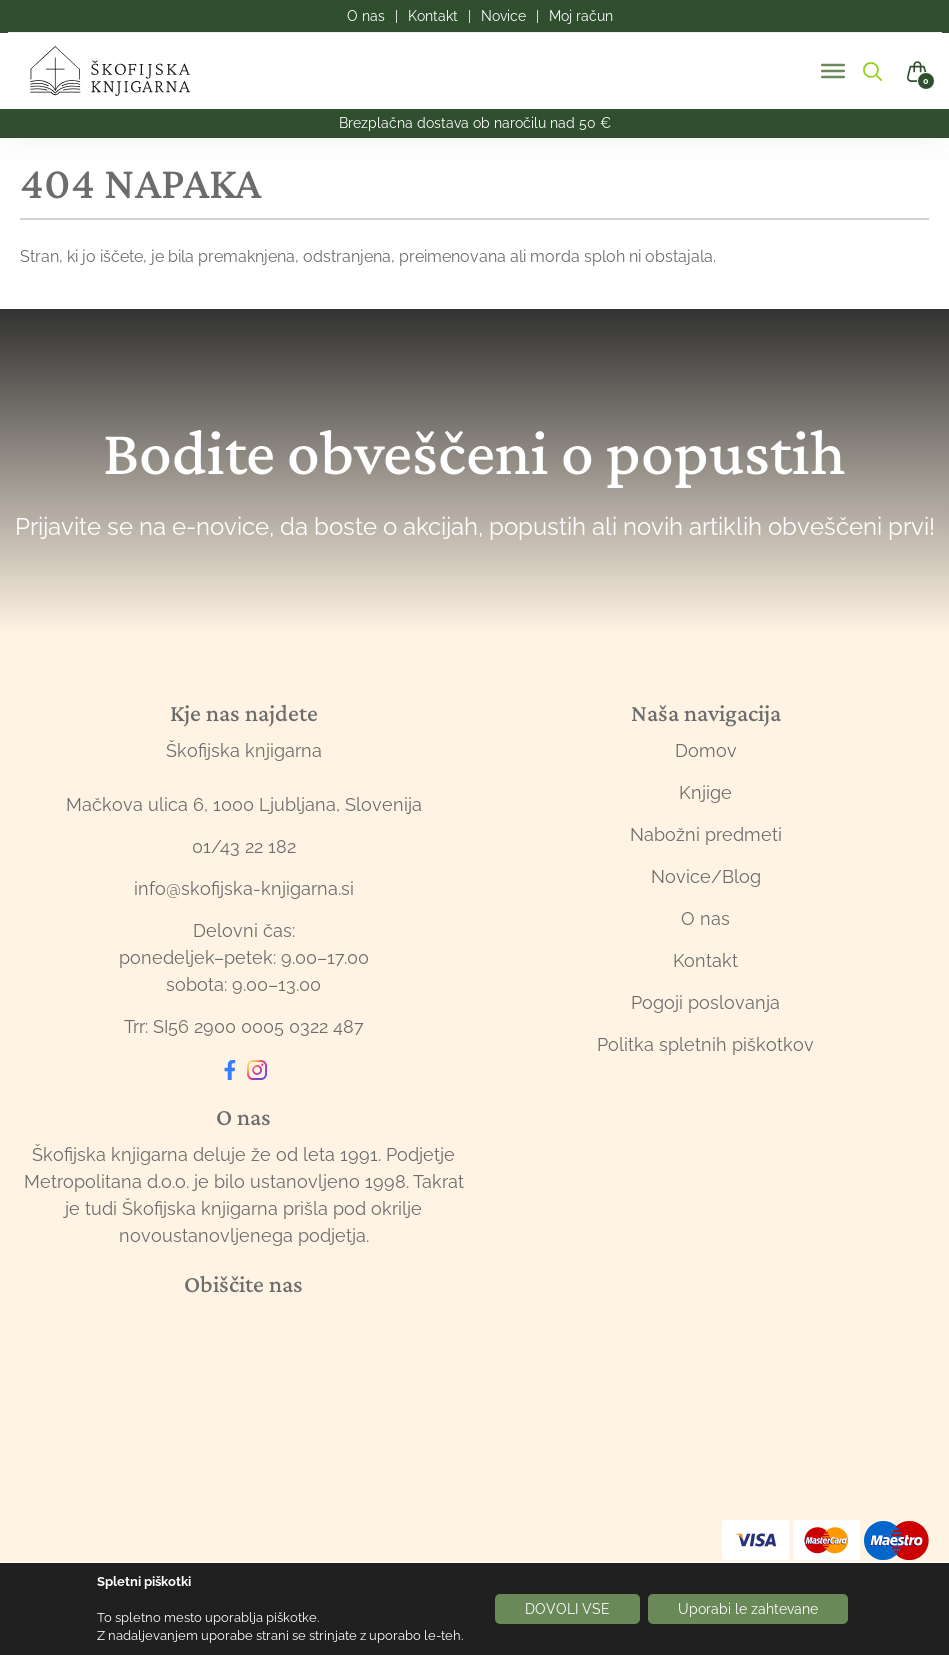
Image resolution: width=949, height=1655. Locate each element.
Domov (706, 750)
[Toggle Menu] (833, 71)
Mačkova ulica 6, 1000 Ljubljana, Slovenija (244, 804)
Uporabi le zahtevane (748, 1609)
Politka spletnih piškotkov (705, 1044)
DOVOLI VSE (567, 1609)
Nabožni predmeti (706, 834)
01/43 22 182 (244, 846)
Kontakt (705, 960)
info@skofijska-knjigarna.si (244, 888)
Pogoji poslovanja (705, 1002)
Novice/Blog (706, 876)
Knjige (705, 792)
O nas (705, 918)
